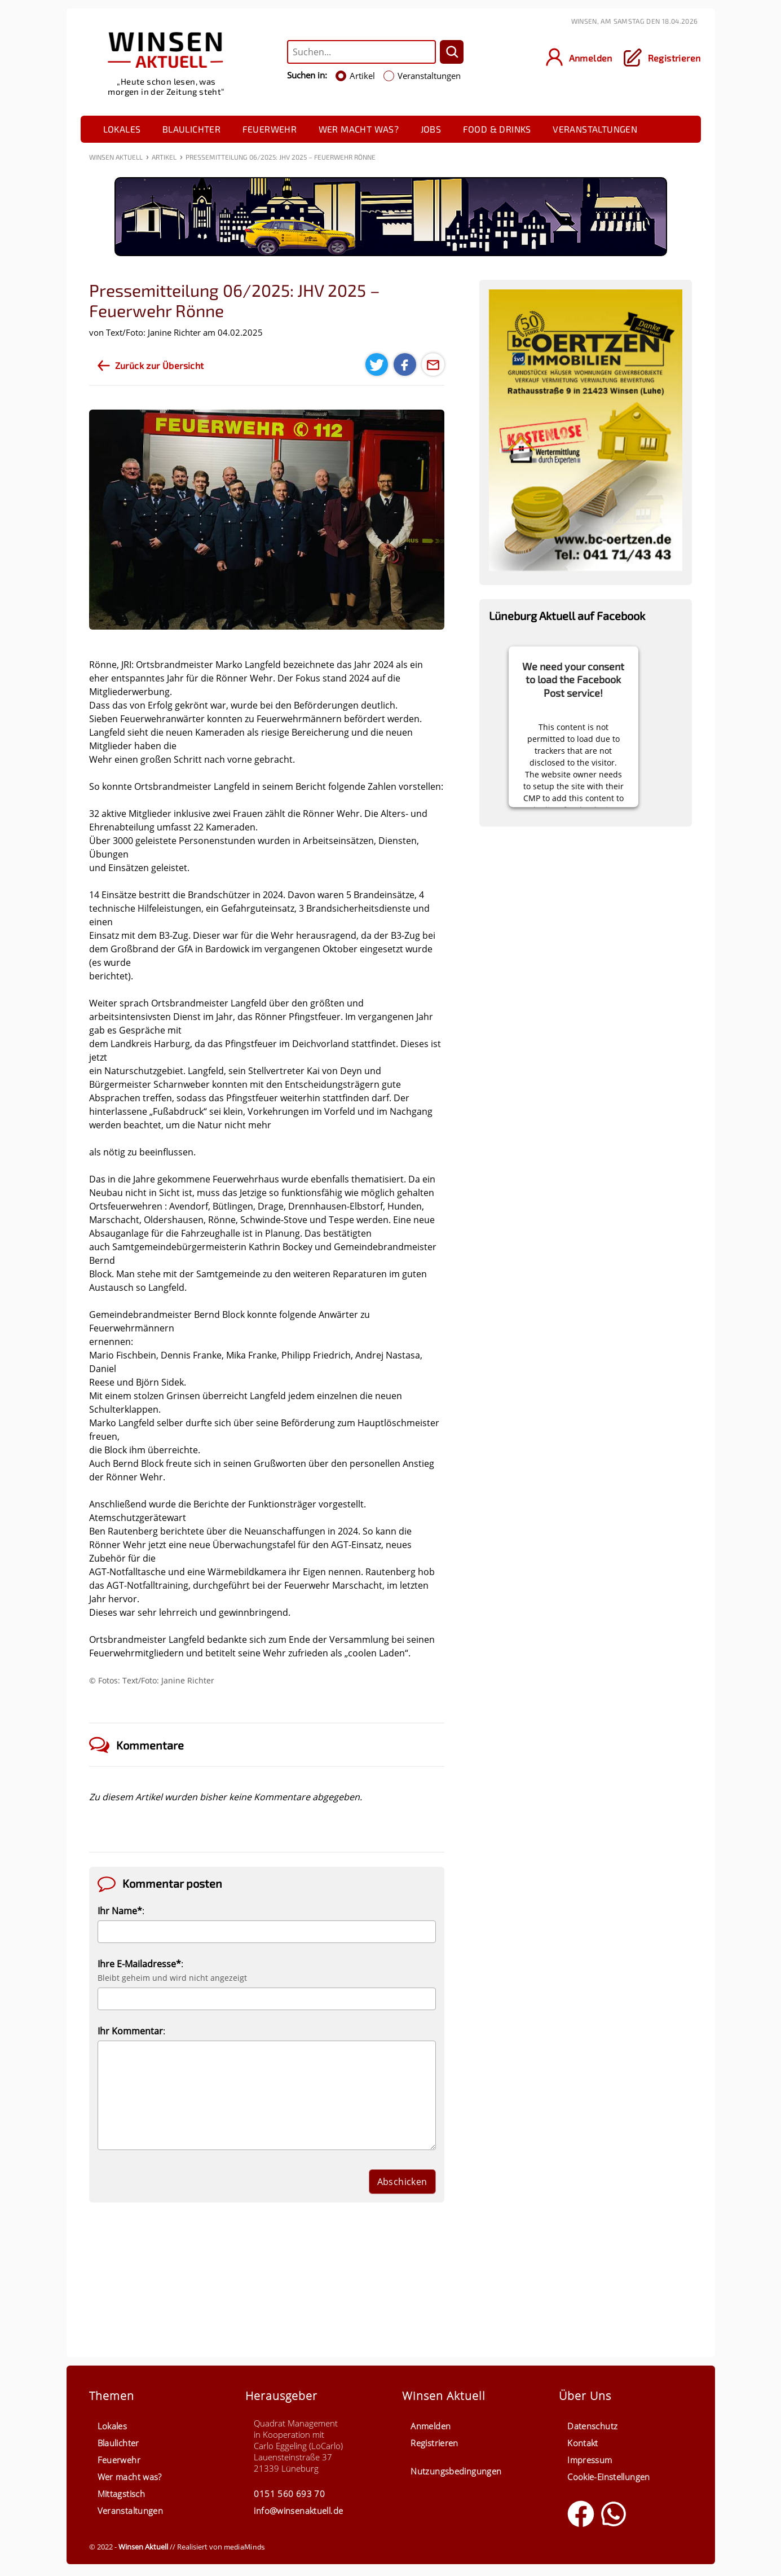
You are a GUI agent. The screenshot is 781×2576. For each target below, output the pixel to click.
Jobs (431, 129)
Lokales (122, 129)
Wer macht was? (359, 129)
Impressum (589, 2459)
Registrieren (434, 2442)
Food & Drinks (497, 129)
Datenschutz (592, 2426)
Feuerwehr (269, 129)
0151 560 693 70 (289, 2493)
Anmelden (431, 2426)
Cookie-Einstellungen (608, 2476)
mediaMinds (245, 2546)
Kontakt (582, 2442)
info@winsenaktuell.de (298, 2510)
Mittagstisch (121, 2493)
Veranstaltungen (595, 129)
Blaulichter (191, 129)
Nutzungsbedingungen (456, 2471)
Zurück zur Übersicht (159, 365)
